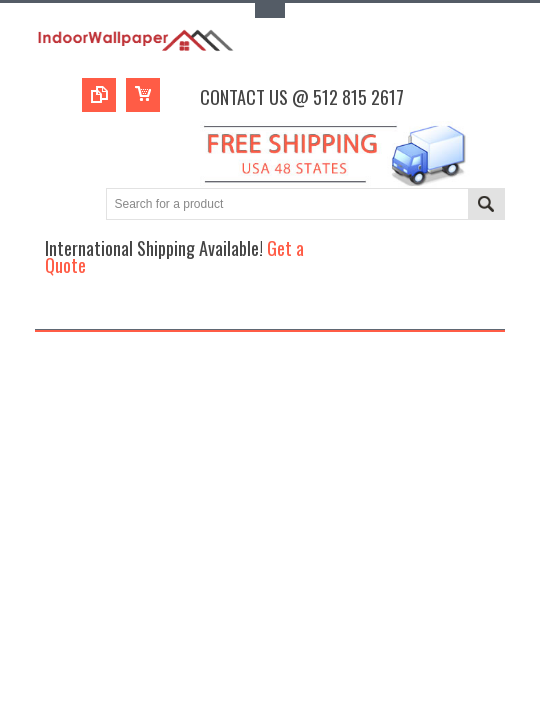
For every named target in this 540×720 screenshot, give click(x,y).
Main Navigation (52, 311)
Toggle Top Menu (270, 10)
